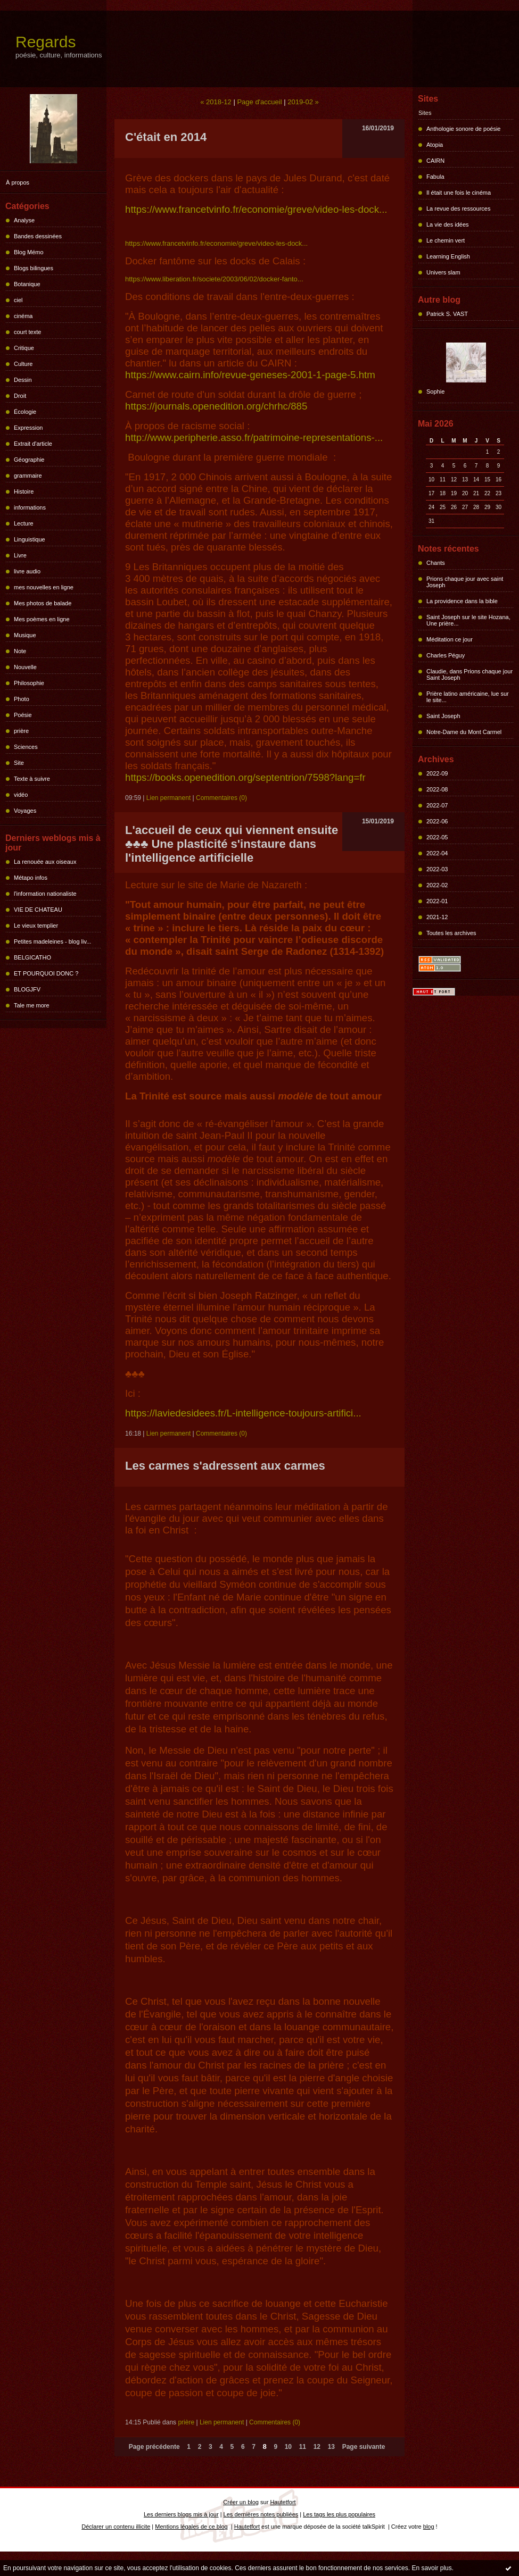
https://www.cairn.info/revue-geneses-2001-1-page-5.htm (250, 374)
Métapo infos (30, 877)
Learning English (448, 256)
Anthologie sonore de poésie (463, 129)
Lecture (24, 523)
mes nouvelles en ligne (43, 587)
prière (21, 731)
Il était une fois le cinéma (458, 192)
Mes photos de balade (42, 603)
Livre (20, 555)
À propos (17, 182)
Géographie (29, 459)
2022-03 (437, 869)
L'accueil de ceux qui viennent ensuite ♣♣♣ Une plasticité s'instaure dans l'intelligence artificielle (231, 843)
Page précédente (154, 2446)
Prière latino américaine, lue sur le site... (467, 696)
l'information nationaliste (45, 893)
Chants (435, 563)
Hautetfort (282, 2502)
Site (19, 763)
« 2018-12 (216, 102)
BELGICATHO (32, 957)
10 (288, 2446)
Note (20, 651)
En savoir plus (431, 2568)
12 (317, 2446)
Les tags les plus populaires (339, 2514)
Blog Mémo (29, 252)
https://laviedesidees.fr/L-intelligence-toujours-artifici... (243, 1413)
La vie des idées (447, 224)
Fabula (435, 176)
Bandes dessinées (38, 236)
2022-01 (437, 901)
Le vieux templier (36, 925)
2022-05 (437, 837)
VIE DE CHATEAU (38, 909)
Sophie (435, 391)
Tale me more (32, 1005)
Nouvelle (25, 667)
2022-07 (437, 805)
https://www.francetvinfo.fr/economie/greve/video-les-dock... (256, 209)
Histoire (24, 491)
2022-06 (437, 821)
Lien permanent (168, 798)
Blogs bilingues (33, 268)
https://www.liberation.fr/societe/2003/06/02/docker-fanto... (214, 279)
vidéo (21, 794)
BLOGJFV (27, 989)
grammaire (28, 475)
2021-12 (437, 917)
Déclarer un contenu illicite (115, 2526)
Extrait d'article (33, 443)
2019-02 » (303, 102)
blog (428, 2526)
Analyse (24, 220)
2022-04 (437, 853)
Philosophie (29, 683)
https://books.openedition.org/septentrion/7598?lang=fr (245, 777)
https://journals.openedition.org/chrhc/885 (216, 406)
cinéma (23, 316)
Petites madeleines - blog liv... (52, 941)
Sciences (26, 747)
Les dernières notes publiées (261, 2514)
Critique (24, 348)
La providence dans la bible (462, 601)
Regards (45, 42)
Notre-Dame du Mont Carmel (463, 732)
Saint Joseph (443, 716)
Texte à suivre (32, 779)
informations (30, 507)
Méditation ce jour (449, 639)
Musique (25, 635)
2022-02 (437, 885)
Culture (23, 364)
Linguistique (29, 539)
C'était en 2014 (166, 137)
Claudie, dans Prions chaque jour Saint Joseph (469, 674)
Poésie (23, 715)
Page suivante (363, 2446)
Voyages (25, 810)
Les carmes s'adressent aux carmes (225, 1465)
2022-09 (437, 773)
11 (302, 2446)
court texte (27, 332)
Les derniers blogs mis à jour (181, 2514)
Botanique (27, 284)
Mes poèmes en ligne (42, 619)
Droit (20, 396)
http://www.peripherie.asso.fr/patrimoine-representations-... (254, 437)
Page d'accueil (259, 102)
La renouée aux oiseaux (45, 861)
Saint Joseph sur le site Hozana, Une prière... (468, 620)
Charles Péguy (445, 655)
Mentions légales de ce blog (191, 2526)
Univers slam (443, 272)
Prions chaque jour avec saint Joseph (464, 582)
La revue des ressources (458, 208)
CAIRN (435, 160)
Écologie (25, 412)
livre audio (27, 571)
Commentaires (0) (221, 798)
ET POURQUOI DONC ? (46, 973)
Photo (21, 699)
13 (331, 2446)
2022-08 (437, 789)
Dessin (23, 380)
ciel (18, 300)
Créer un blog (241, 2502)
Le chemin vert (445, 240)
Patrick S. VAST (447, 314)
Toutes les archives (451, 933)
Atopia (434, 144)
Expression (28, 427)
